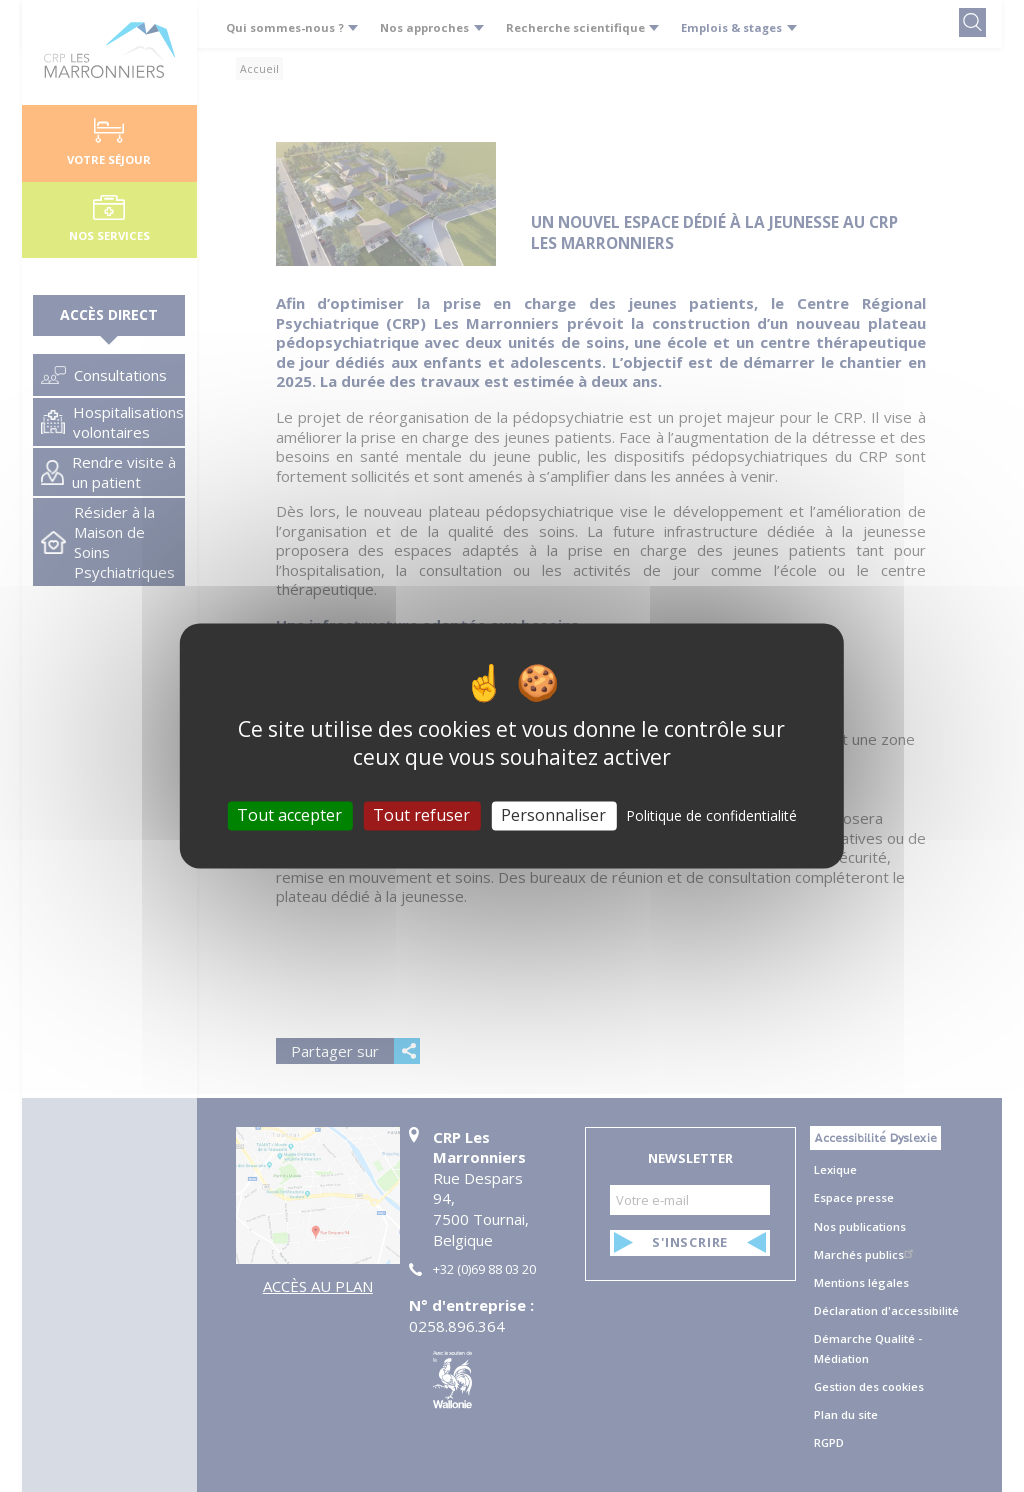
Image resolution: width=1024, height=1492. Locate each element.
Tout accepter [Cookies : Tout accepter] (289, 815)
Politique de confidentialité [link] (711, 815)
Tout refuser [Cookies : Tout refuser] (421, 815)
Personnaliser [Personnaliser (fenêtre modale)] (553, 815)
